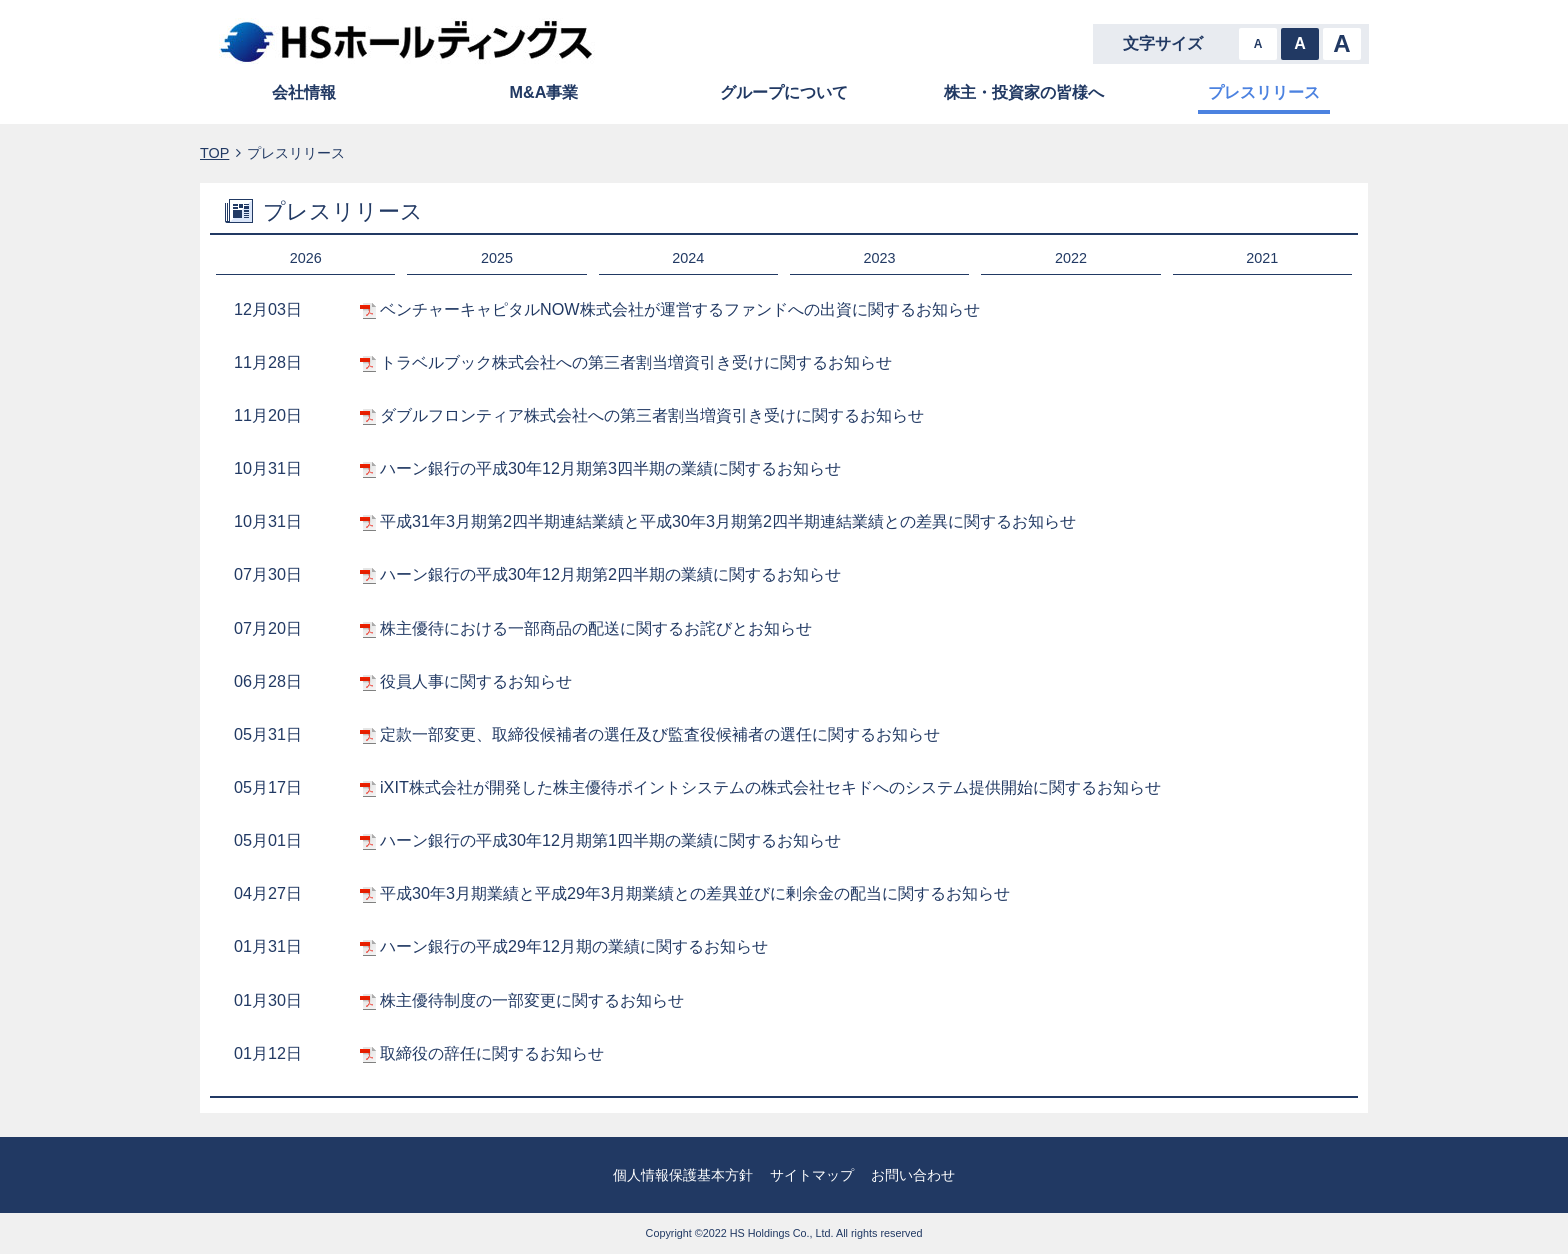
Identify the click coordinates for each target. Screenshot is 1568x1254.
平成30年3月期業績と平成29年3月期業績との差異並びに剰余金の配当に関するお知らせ (695, 893)
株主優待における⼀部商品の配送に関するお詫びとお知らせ (596, 628)
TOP (214, 153)
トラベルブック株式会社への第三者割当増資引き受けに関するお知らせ (636, 362)
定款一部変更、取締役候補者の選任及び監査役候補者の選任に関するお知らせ (660, 734)
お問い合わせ (913, 1175)
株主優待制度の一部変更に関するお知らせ (532, 1000)
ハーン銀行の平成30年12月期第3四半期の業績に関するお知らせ (610, 468)
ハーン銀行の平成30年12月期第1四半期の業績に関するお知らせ (610, 840)
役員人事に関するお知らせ (476, 681)
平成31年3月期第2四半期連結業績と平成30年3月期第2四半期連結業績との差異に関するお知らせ (728, 521)
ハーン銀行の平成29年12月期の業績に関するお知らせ (574, 946)
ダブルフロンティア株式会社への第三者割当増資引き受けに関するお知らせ (652, 415)
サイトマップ (812, 1175)
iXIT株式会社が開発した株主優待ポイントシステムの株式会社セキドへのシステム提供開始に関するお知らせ (770, 787)
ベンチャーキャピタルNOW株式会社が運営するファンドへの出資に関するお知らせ (680, 309)
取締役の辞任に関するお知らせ (492, 1053)
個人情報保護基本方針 (683, 1175)
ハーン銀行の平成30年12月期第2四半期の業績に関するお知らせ (610, 574)
